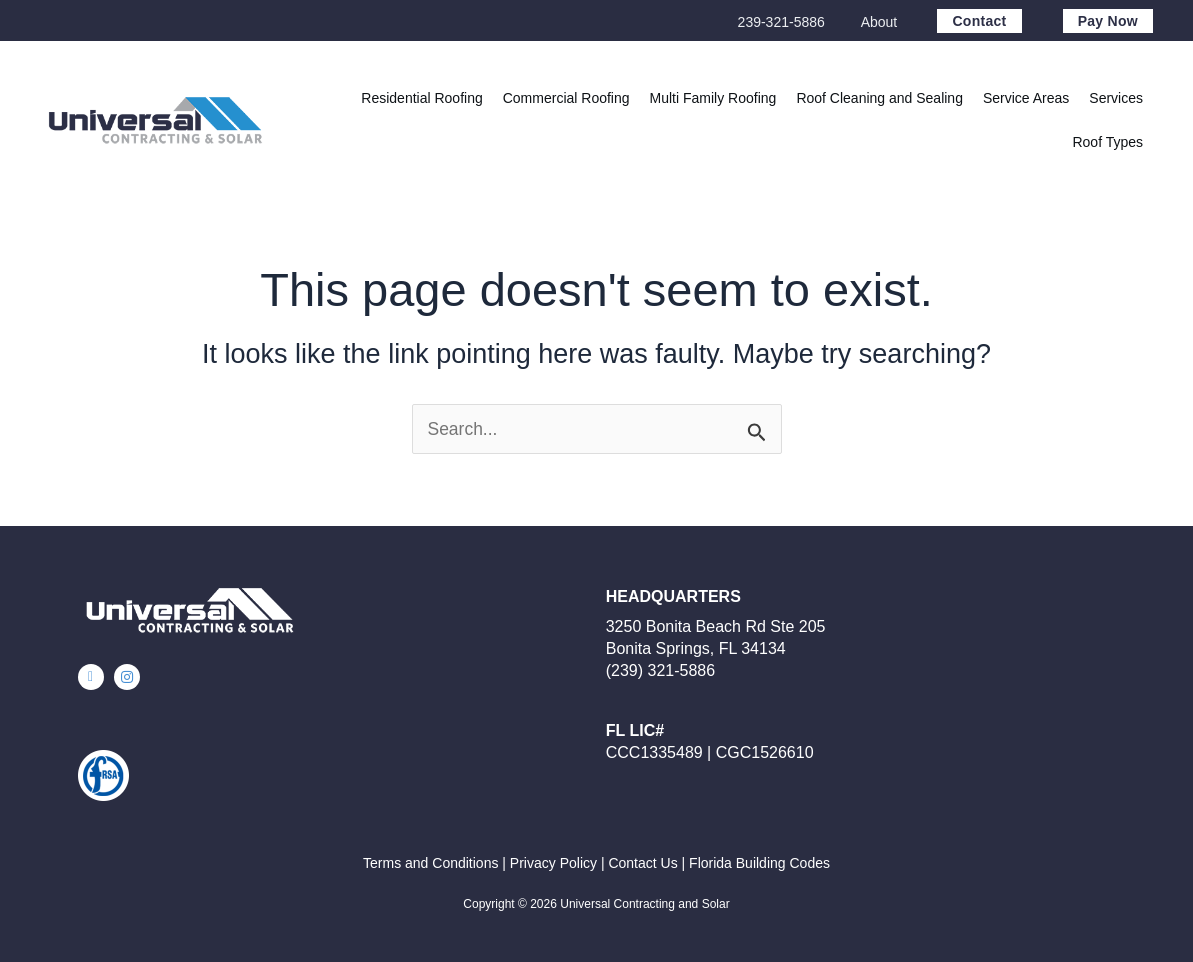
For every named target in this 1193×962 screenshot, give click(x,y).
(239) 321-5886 (660, 670)
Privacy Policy (553, 863)
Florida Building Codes (759, 863)
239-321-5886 (781, 22)
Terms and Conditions (430, 863)
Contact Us (642, 863)
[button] (1026, 98)
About (879, 22)
